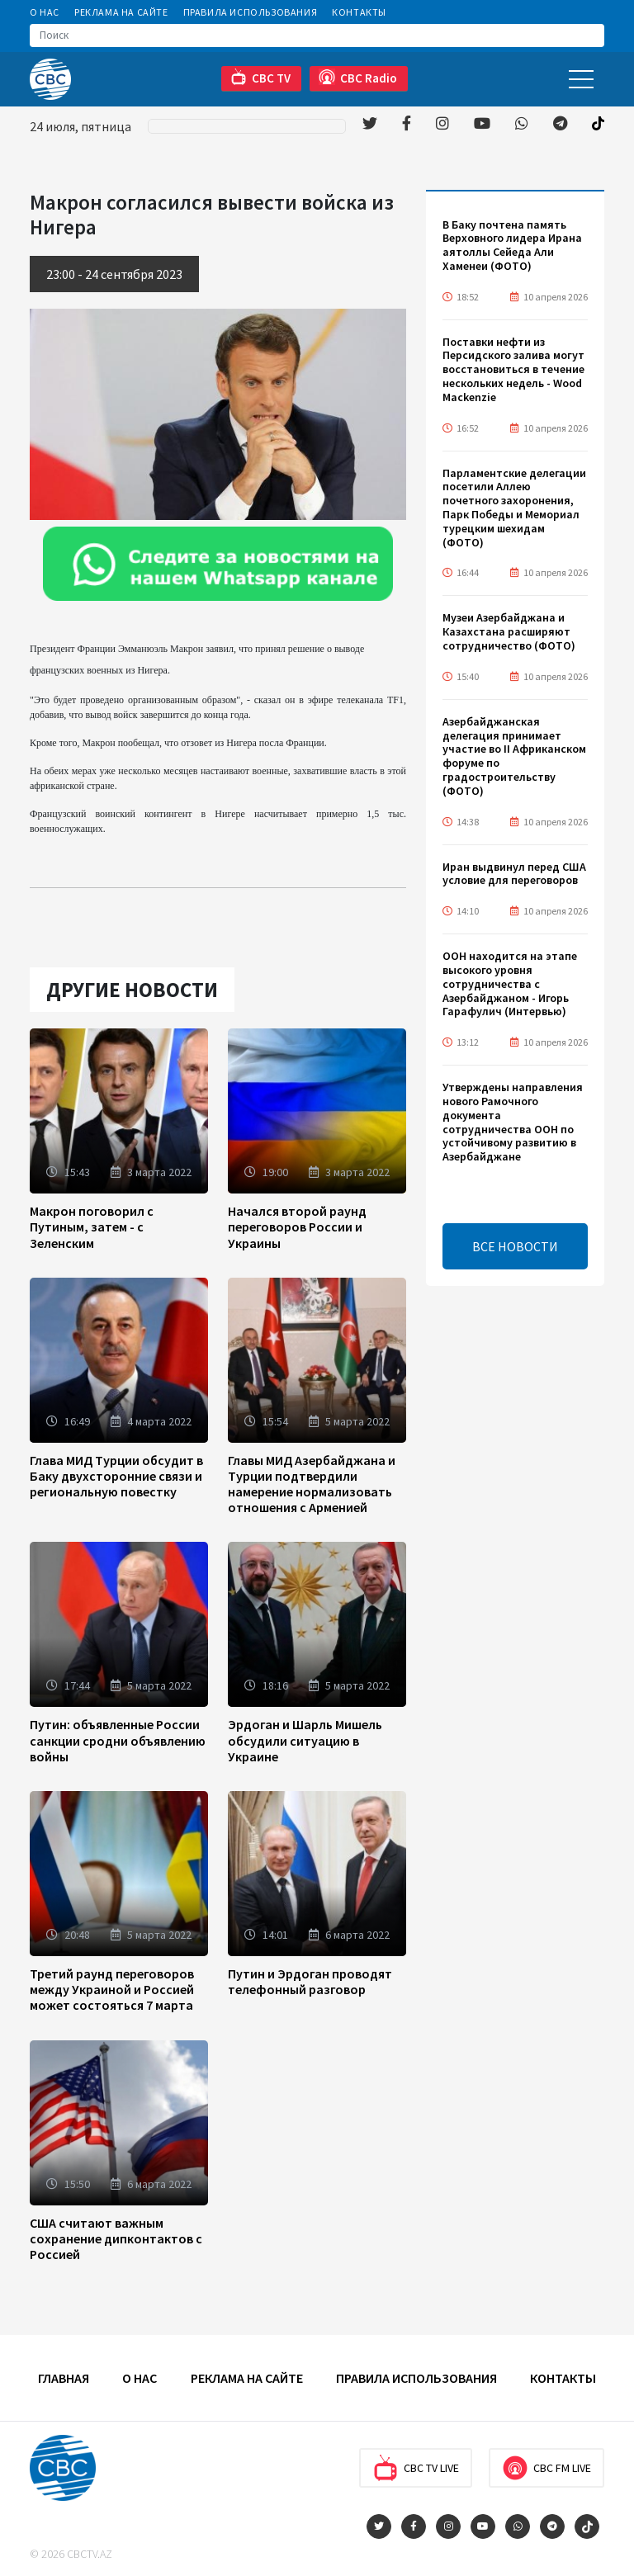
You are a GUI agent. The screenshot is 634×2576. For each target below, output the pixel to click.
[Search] (317, 35)
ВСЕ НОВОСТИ (515, 1246)
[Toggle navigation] (581, 78)
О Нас (44, 12)
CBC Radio (358, 77)
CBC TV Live (415, 2468)
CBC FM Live (546, 2468)
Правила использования (250, 12)
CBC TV (260, 77)
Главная (63, 2378)
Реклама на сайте (121, 12)
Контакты (359, 12)
